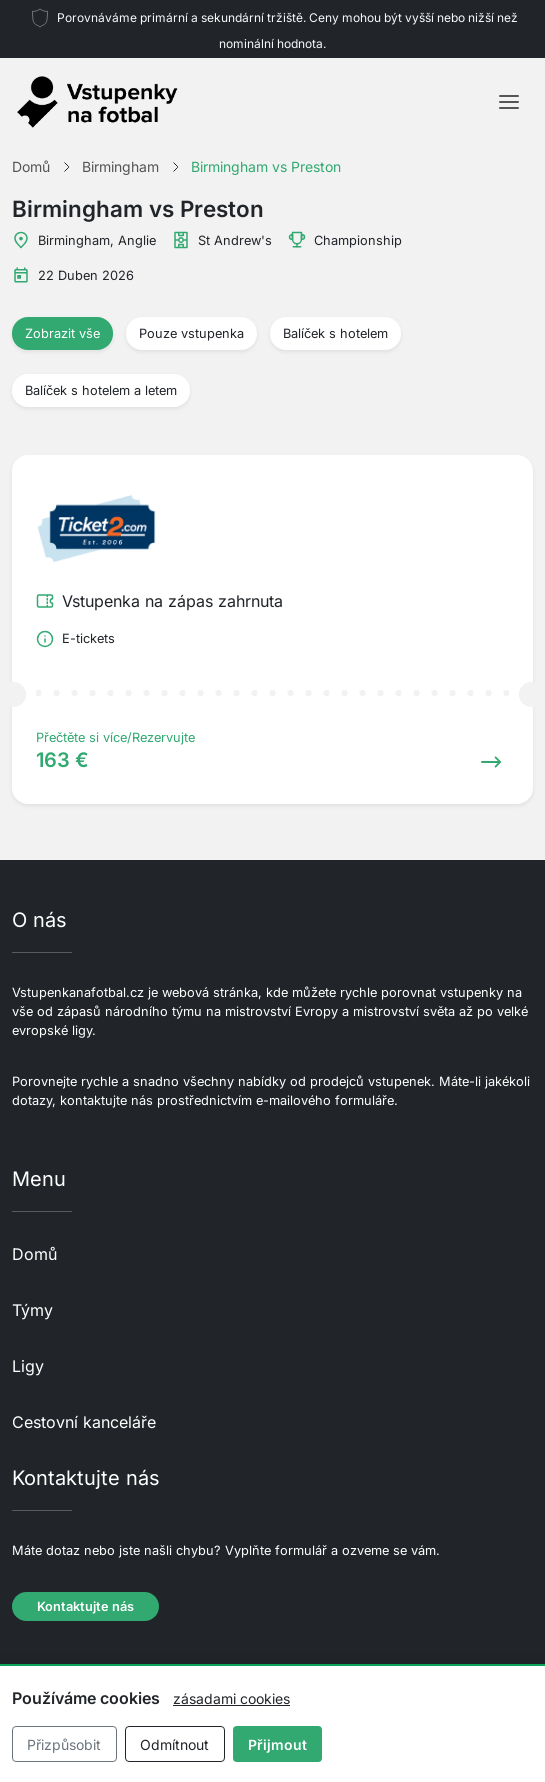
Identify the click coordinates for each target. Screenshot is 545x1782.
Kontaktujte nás (85, 1606)
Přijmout (277, 1744)
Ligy (28, 1366)
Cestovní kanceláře (84, 1422)
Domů (34, 1254)
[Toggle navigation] (509, 102)
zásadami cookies (231, 1698)
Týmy (32, 1310)
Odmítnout (174, 1744)
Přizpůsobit (64, 1744)
